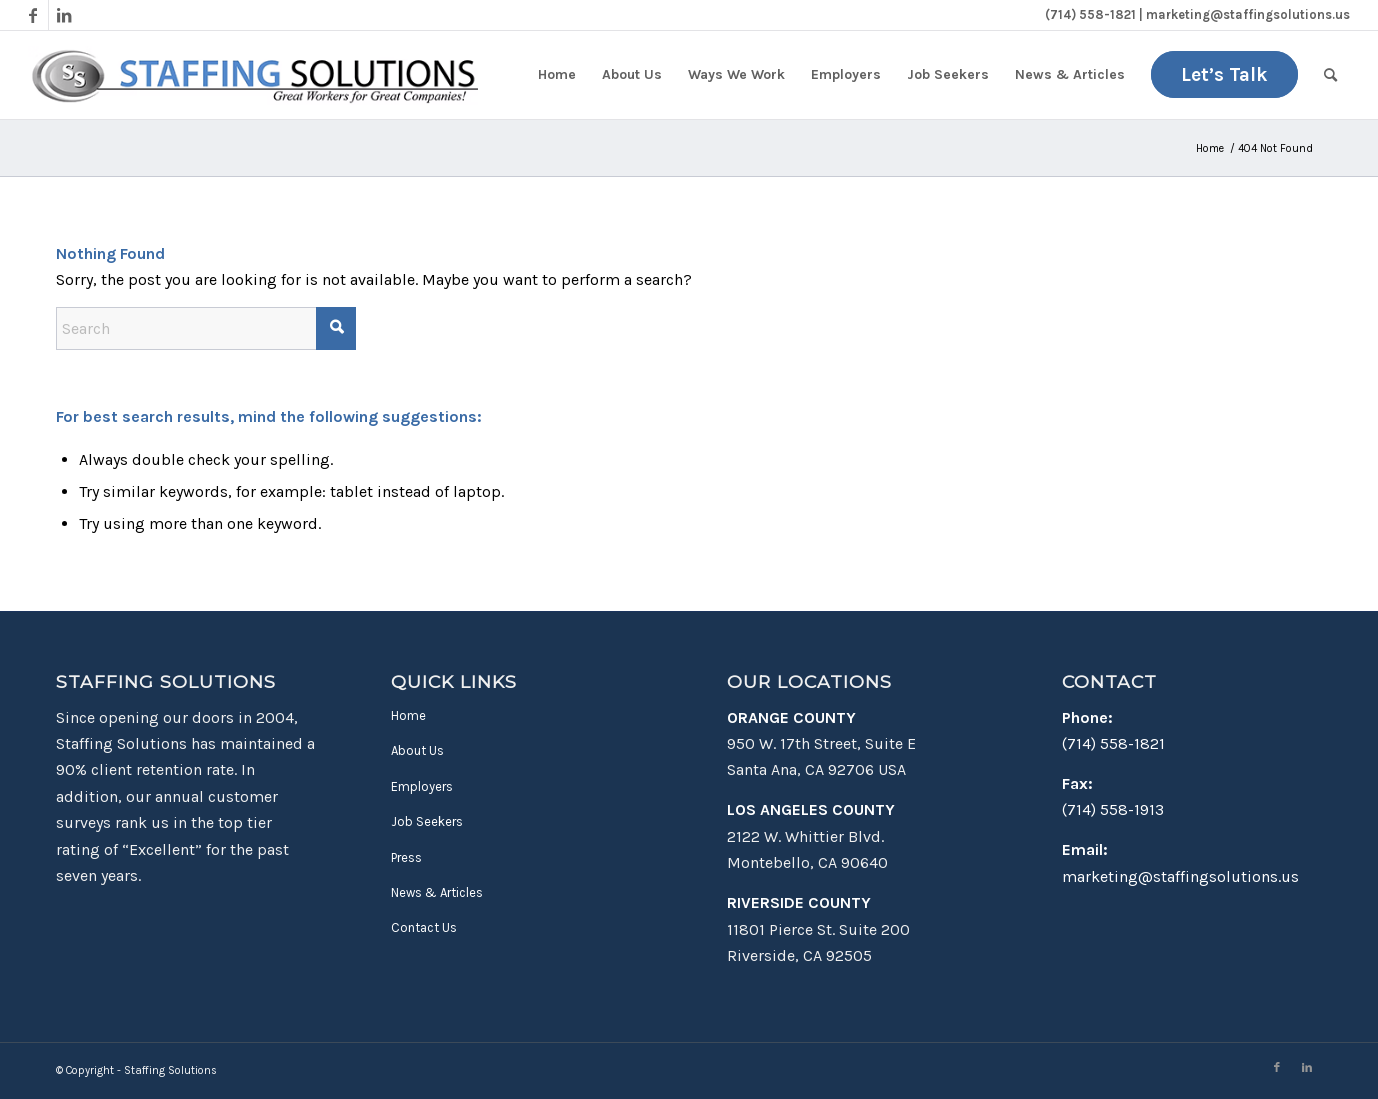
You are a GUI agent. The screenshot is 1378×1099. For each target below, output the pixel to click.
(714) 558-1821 (1113, 743)
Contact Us (424, 927)
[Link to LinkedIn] (64, 15)
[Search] (1330, 75)
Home (408, 715)
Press (406, 857)
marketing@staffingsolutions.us (1180, 876)
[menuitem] (557, 75)
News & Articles (437, 892)
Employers (422, 786)
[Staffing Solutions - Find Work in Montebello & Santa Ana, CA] (253, 75)
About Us (417, 750)
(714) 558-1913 (1113, 809)
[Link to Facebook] (33, 15)
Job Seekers (427, 821)
